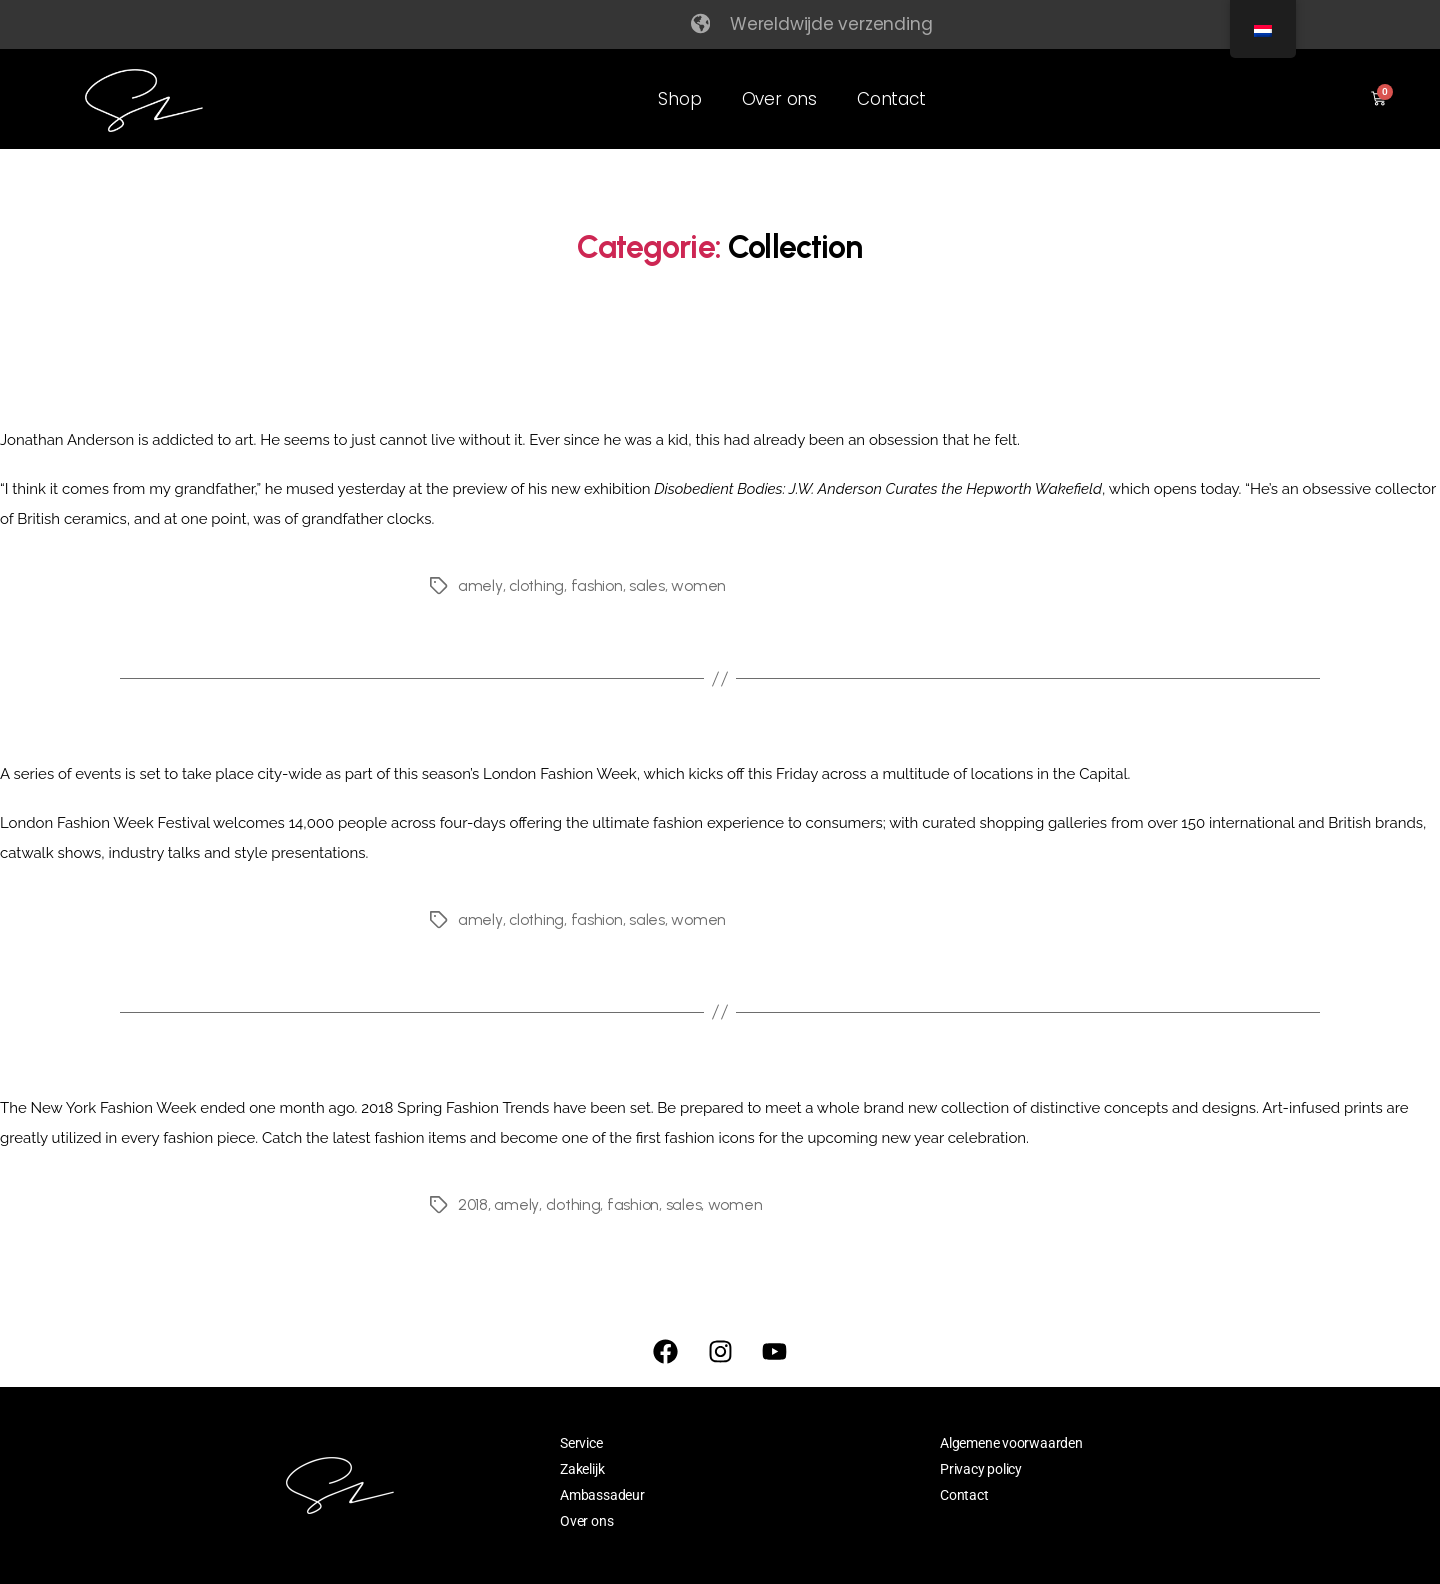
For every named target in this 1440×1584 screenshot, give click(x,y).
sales (647, 585)
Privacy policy (981, 1469)
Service (581, 1443)
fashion (596, 585)
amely (480, 585)
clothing (536, 585)
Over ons (779, 99)
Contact (891, 99)
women (698, 585)
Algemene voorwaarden (1011, 1443)
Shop (679, 99)
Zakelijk (582, 1469)
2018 (473, 1204)
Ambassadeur (602, 1495)
